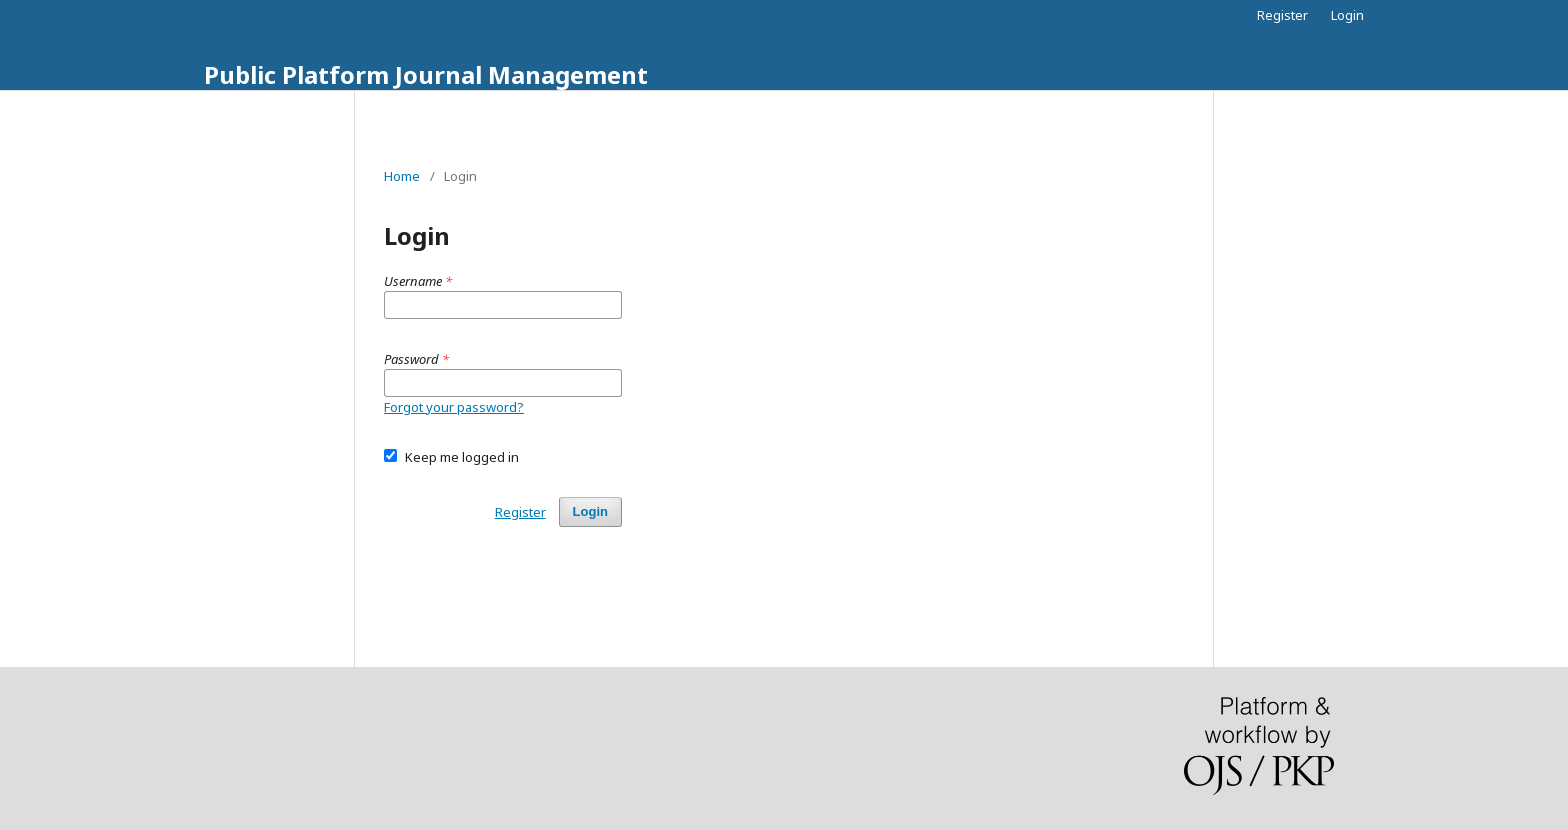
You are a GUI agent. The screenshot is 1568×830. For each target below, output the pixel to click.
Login (1347, 15)
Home (402, 176)
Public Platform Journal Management (426, 74)
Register (1282, 15)
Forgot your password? (454, 407)
